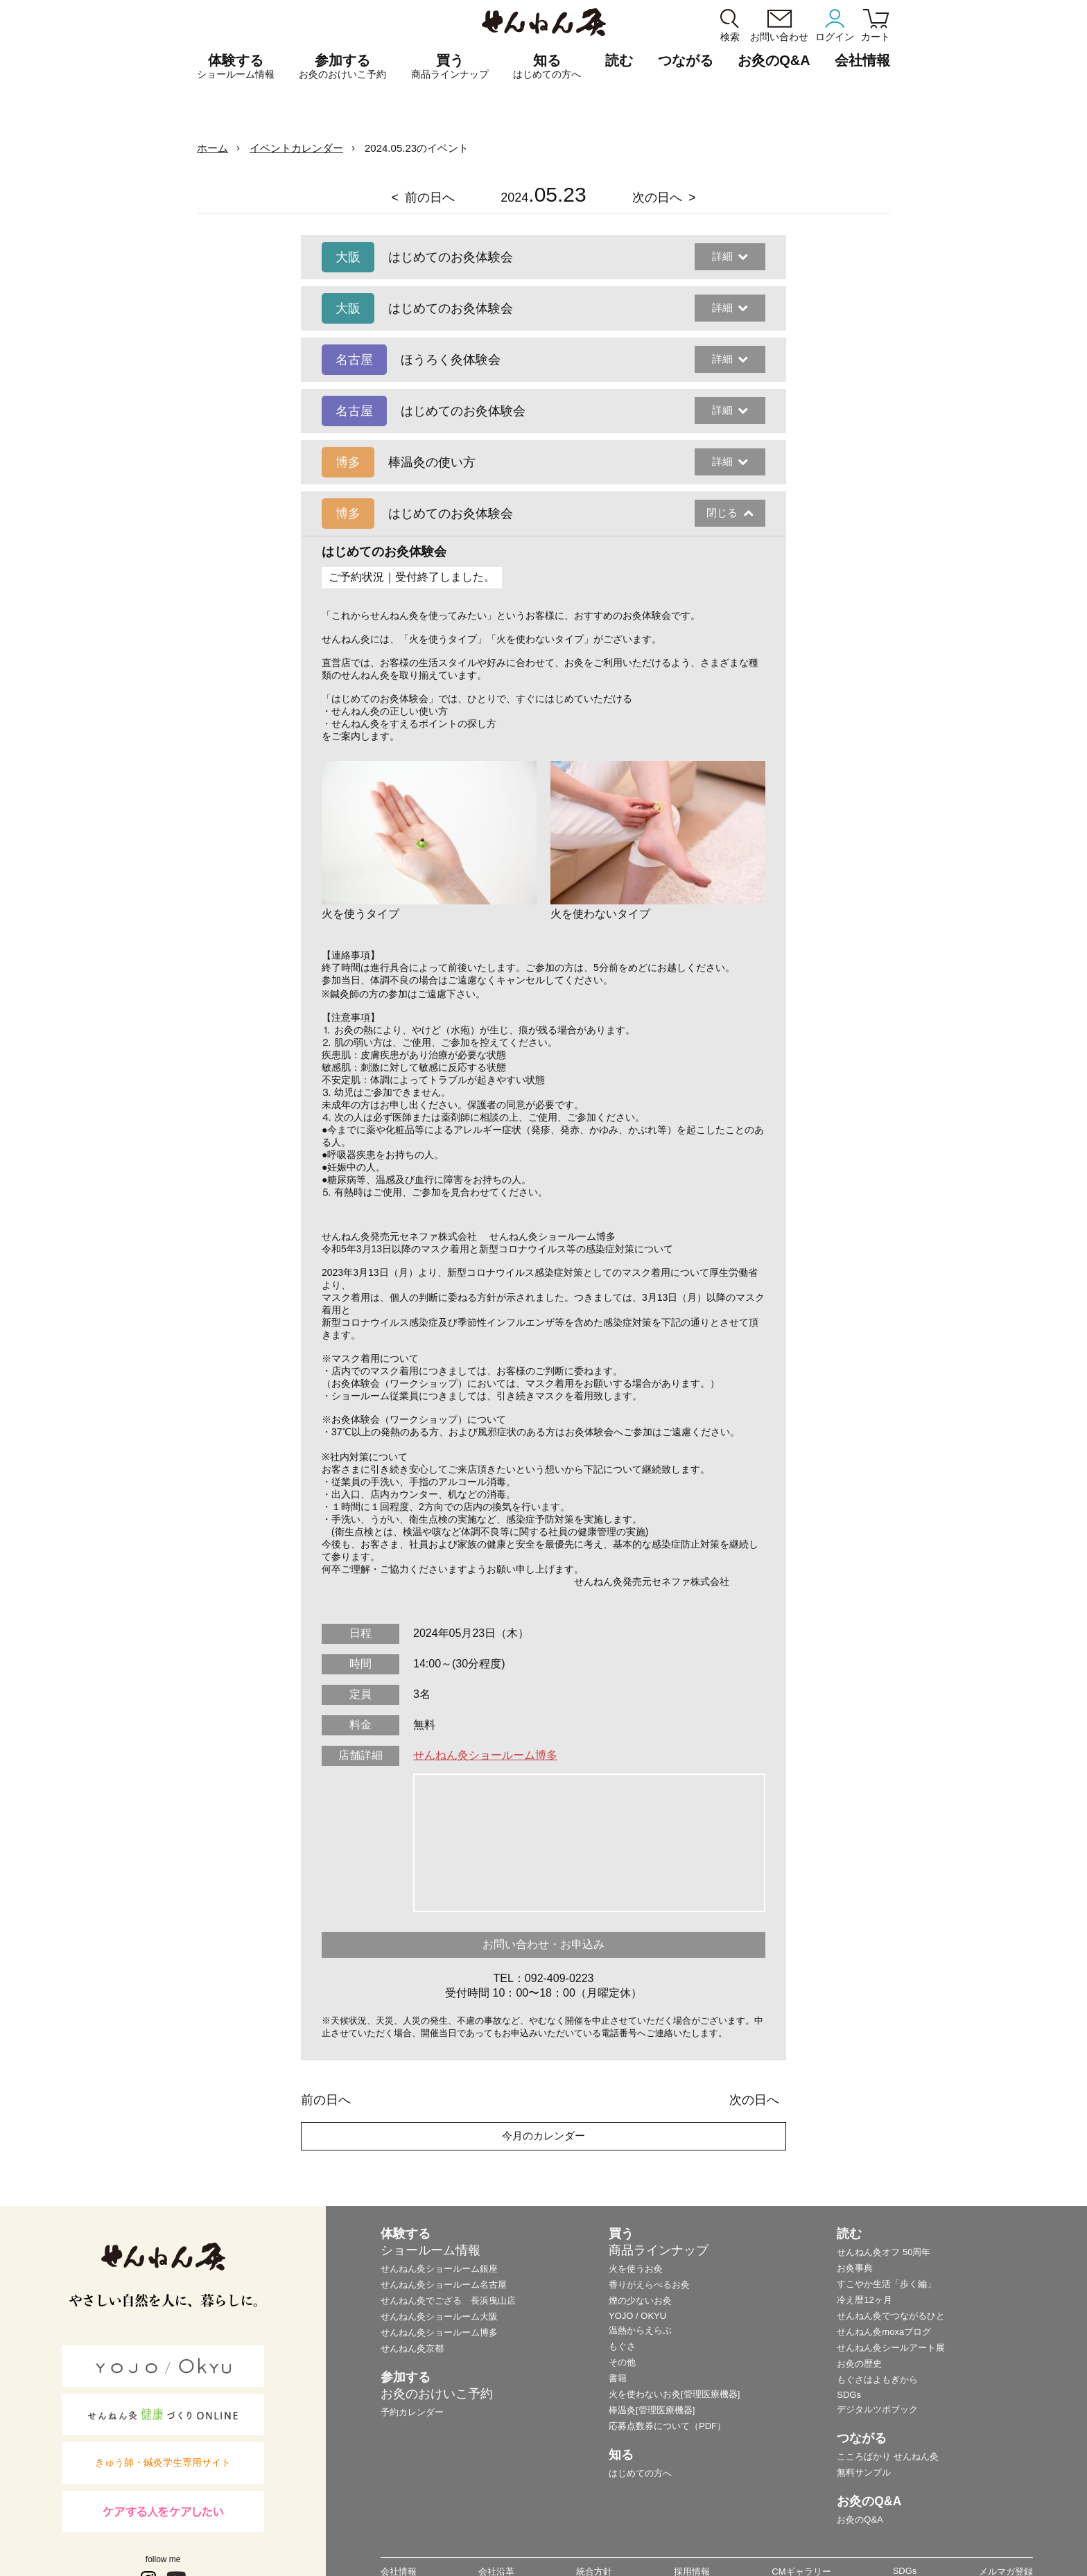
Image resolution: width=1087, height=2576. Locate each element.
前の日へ (430, 197)
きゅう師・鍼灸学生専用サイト (163, 2462)
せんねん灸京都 (412, 2348)
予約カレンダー (412, 2412)
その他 (622, 2362)
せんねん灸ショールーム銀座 (439, 2268)
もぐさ (622, 2346)
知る (547, 66)
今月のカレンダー (543, 2135)
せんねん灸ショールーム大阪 (439, 2316)
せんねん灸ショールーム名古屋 (444, 2284)
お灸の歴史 (859, 2363)
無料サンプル (864, 2472)
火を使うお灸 (636, 2268)
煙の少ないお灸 (640, 2300)
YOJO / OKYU (637, 2316)
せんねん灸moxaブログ (884, 2332)
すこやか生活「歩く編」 (886, 2284)
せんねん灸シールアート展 (891, 2347)
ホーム (212, 148)
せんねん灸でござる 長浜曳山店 (448, 2300)
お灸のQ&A (774, 60)
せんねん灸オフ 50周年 (883, 2252)
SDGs (849, 2395)
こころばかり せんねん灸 (888, 2456)
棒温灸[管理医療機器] (652, 2410)
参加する (342, 66)
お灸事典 (855, 2268)
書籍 (618, 2378)
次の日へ (657, 197)
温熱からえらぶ (640, 2330)
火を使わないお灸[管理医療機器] (674, 2394)
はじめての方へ (640, 2473)
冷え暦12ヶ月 (864, 2300)
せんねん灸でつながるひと (891, 2316)
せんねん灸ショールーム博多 (485, 1755)
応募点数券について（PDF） (667, 2426)
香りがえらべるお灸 (649, 2284)
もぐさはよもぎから (877, 2379)
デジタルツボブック (877, 2409)
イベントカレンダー (296, 148)
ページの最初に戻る (1055, 2544)
